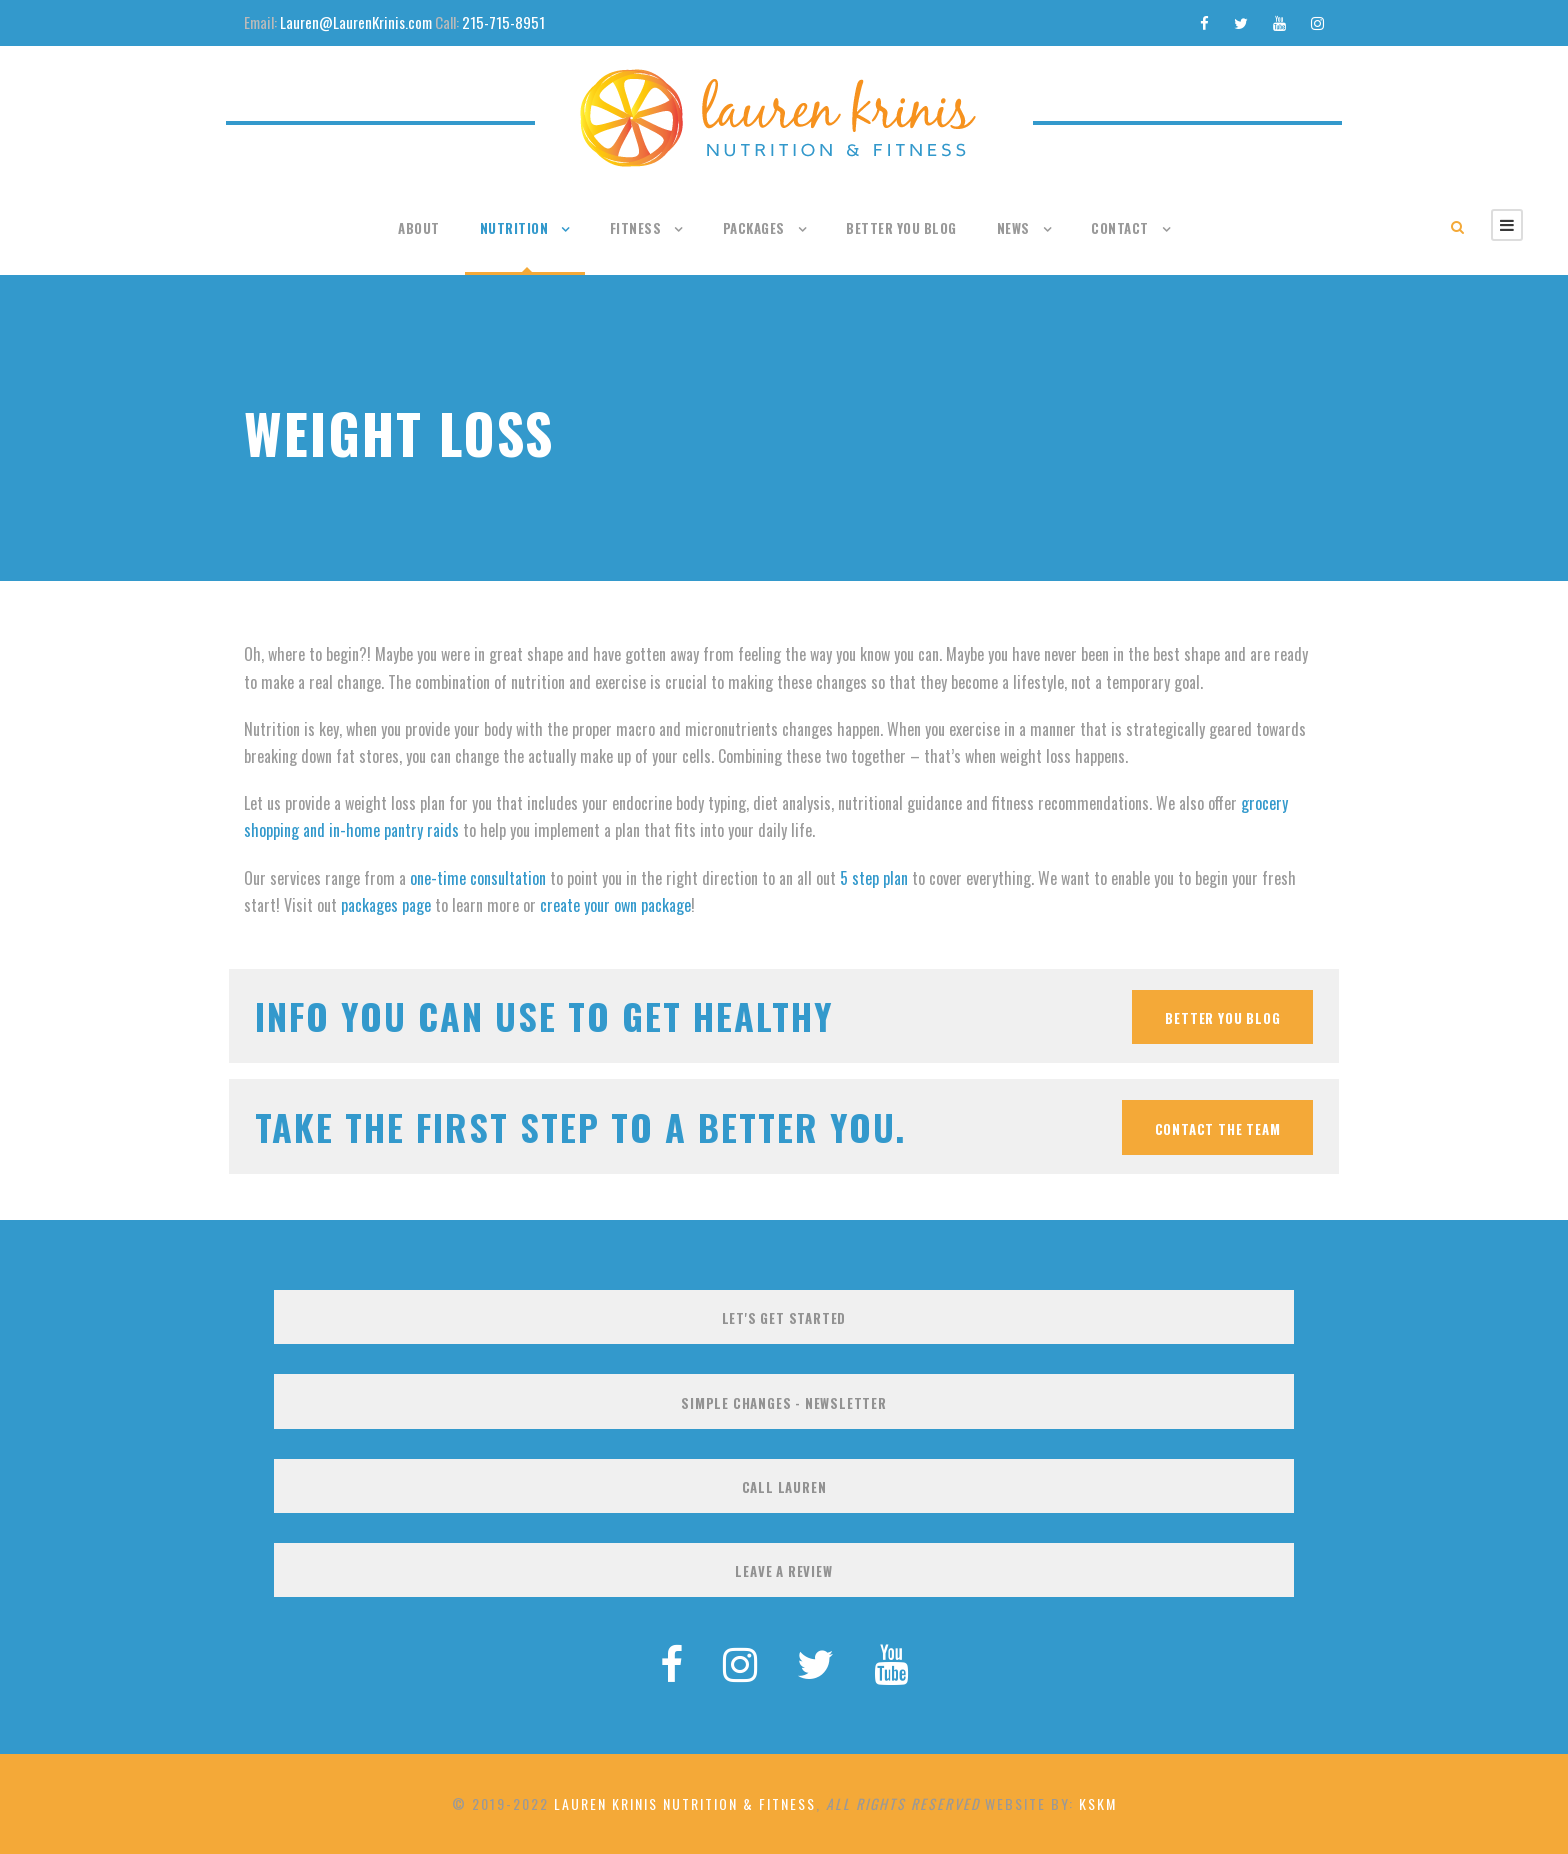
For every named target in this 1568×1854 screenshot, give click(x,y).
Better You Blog (901, 228)
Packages (754, 228)
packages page (386, 905)
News (1013, 228)
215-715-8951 (503, 22)
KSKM (1098, 1803)
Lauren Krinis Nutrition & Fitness (685, 1803)
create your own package (615, 905)
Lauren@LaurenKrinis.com (356, 22)
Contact (1120, 228)
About (419, 228)
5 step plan (874, 878)
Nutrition (514, 228)
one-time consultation (478, 878)
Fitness (636, 228)
